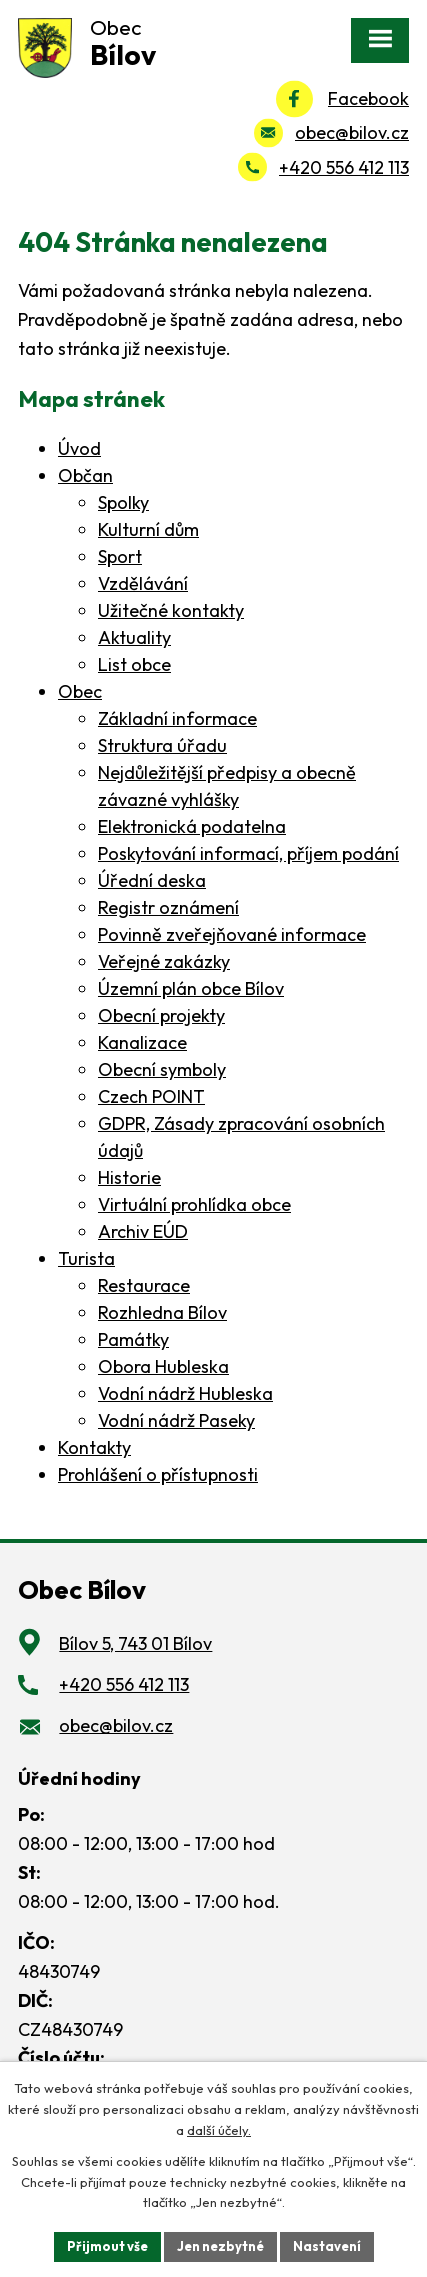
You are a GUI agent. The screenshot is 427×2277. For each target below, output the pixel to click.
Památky (133, 1339)
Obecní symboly (162, 1069)
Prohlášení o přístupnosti (158, 1474)
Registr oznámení (168, 907)
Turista (86, 1258)
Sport (120, 556)
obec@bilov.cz (352, 132)
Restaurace (144, 1285)
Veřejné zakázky (164, 961)
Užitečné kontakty (171, 610)
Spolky (123, 502)
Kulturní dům (148, 529)
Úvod (79, 448)
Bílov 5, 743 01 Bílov (135, 1643)
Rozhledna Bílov (162, 1312)
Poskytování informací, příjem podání (248, 853)
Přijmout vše (107, 2246)
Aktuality (134, 637)
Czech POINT (151, 1096)
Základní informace (177, 718)
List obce (134, 664)
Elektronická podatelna (192, 826)
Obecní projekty (161, 1015)
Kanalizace (142, 1042)
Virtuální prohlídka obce (194, 1204)
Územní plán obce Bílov (191, 988)
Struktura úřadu (162, 745)
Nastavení (327, 2246)
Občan (85, 475)
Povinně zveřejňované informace (232, 934)
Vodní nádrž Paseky (176, 1420)
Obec (80, 691)
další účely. (219, 2130)
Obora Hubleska (163, 1366)
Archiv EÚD (143, 1231)
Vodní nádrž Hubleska (185, 1393)
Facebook (368, 98)
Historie (129, 1177)
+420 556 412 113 (344, 167)
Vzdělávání (143, 583)
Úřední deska (152, 880)
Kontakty (94, 1447)
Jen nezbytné (220, 2246)
